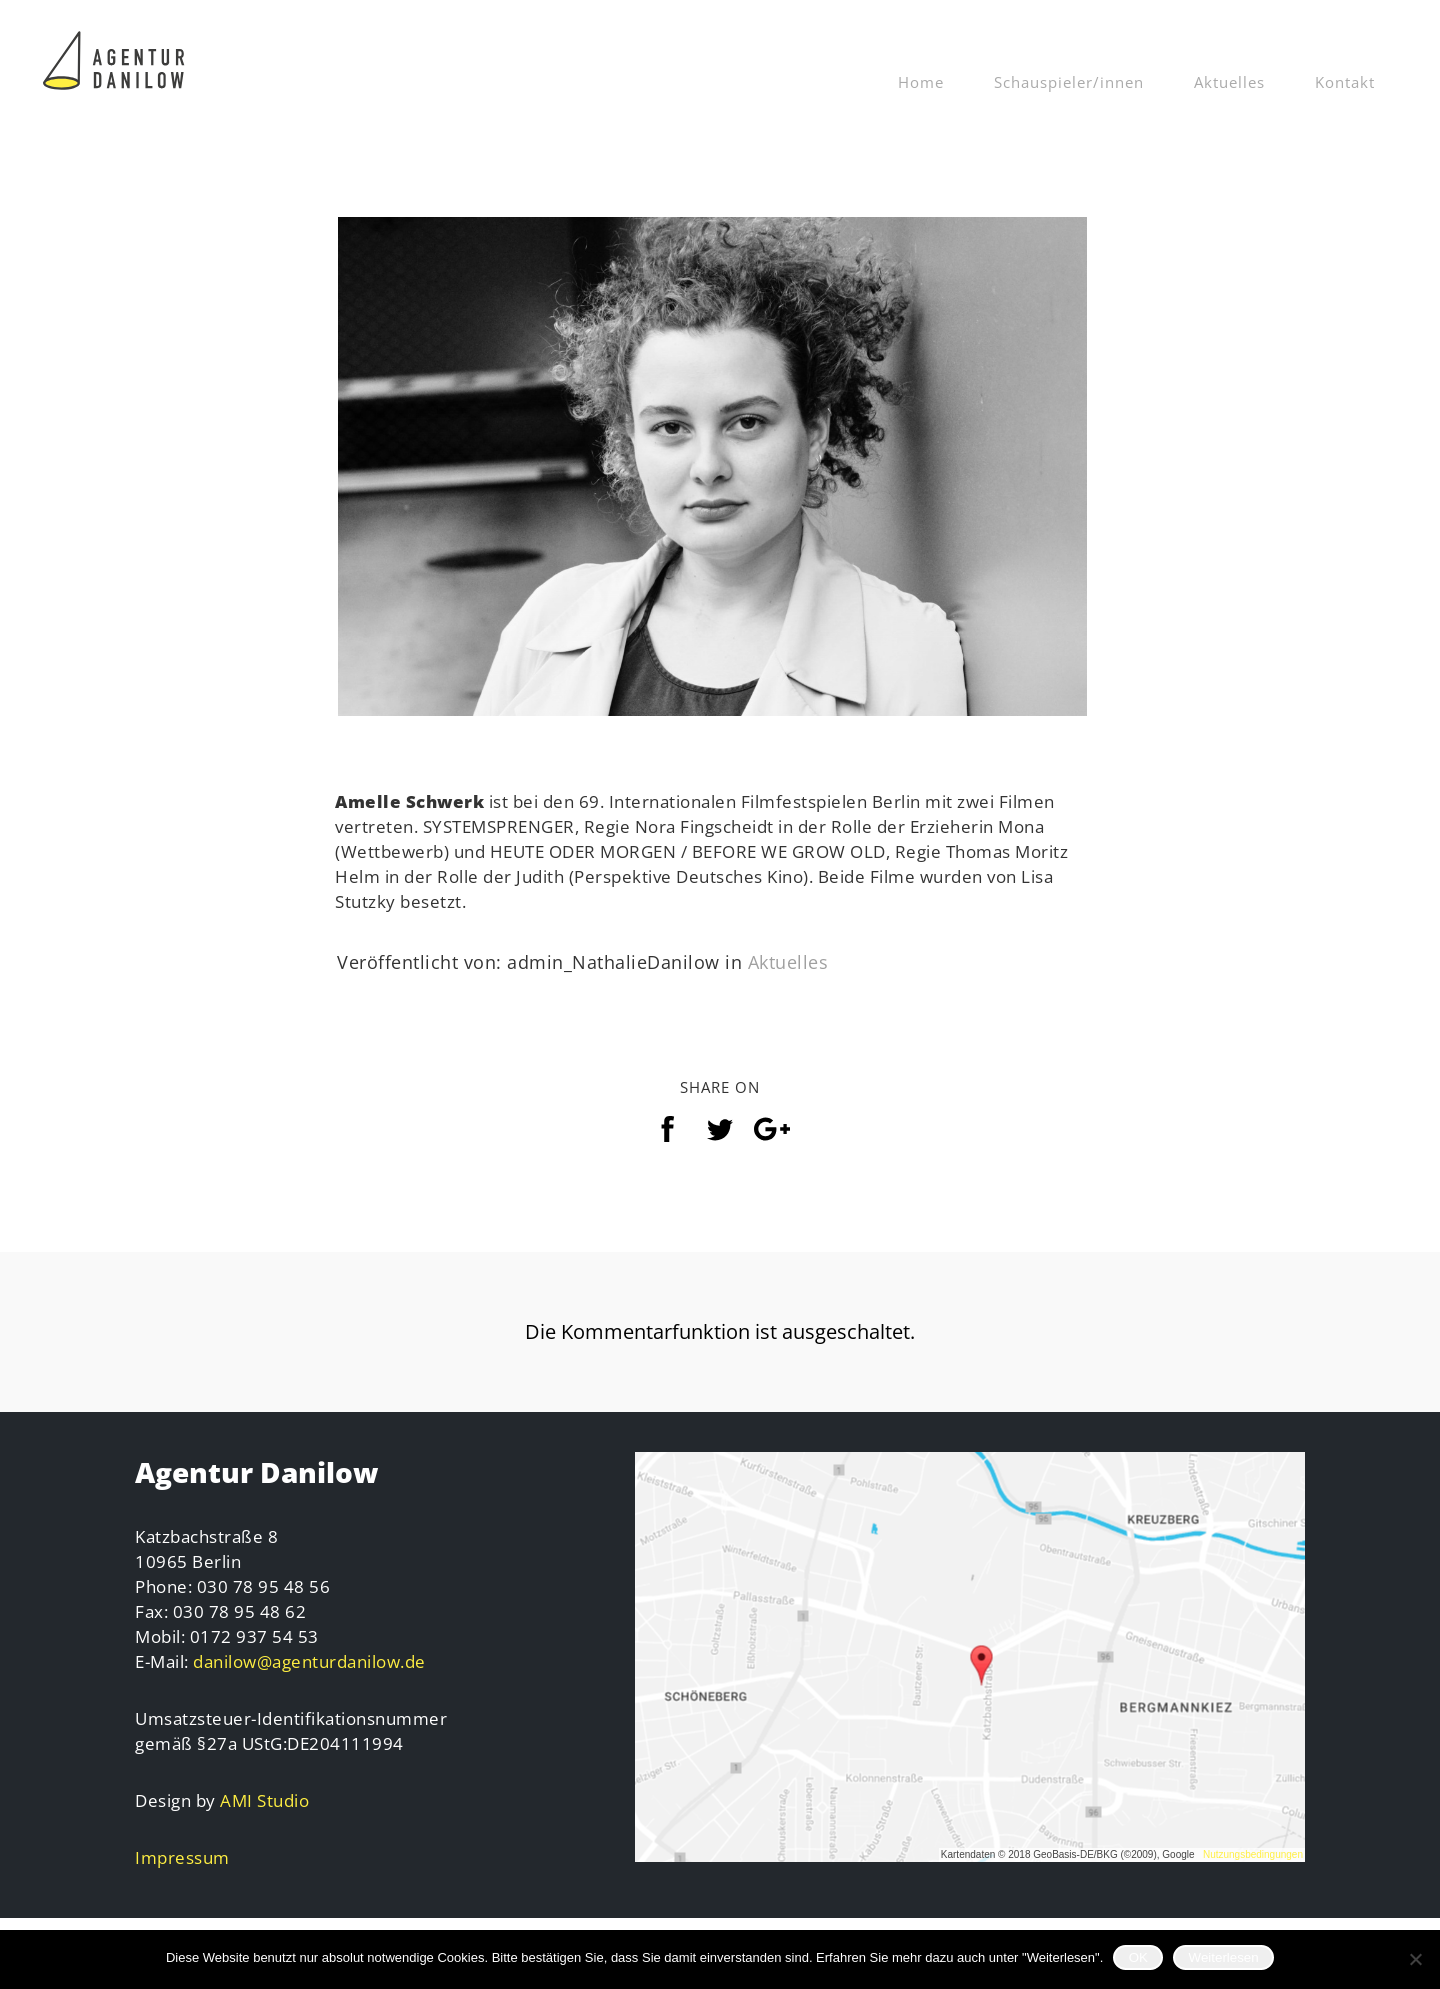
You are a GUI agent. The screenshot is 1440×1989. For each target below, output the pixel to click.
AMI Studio (264, 1832)
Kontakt (1345, 82)
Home (921, 82)
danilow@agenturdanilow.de (309, 1693)
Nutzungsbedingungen (1253, 1886)
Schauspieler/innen (1069, 82)
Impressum (182, 1889)
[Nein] (1415, 1959)
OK (1138, 1957)
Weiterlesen (1224, 1957)
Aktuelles (1229, 82)
